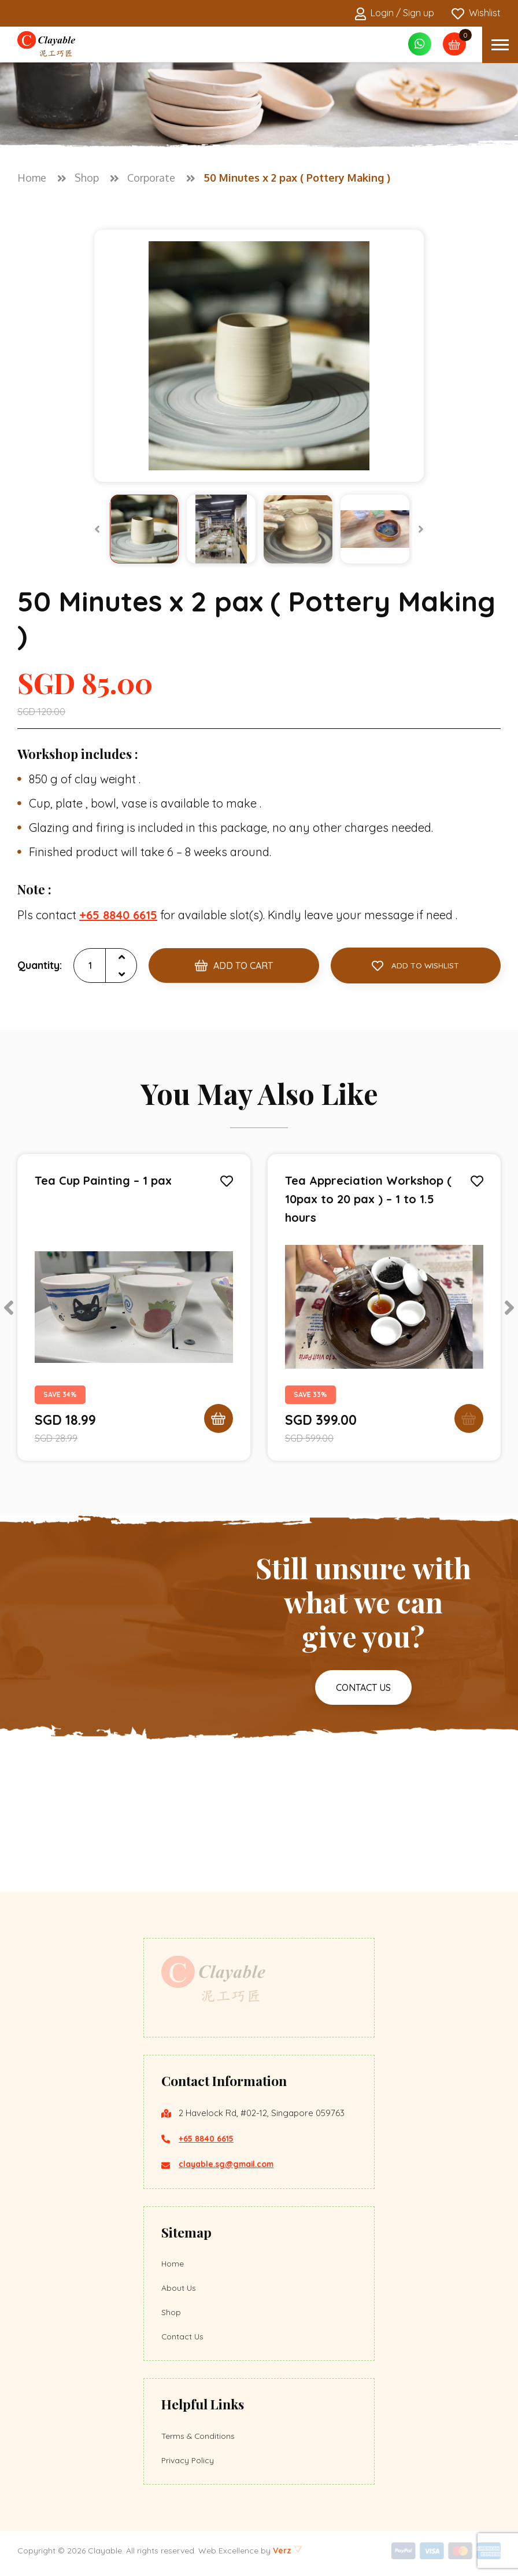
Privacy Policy (189, 2464)
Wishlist (476, 13)
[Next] (421, 529)
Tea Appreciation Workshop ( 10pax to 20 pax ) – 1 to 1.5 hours (368, 1199)
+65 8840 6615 (209, 2136)
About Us (179, 2287)
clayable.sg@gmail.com (231, 2162)
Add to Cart (234, 965)
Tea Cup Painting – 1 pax (103, 1180)
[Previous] (97, 529)
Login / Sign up (394, 13)
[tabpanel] (134, 1307)
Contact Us (183, 2338)
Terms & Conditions (200, 2439)
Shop (171, 2313)
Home (173, 2262)
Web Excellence (228, 2556)
